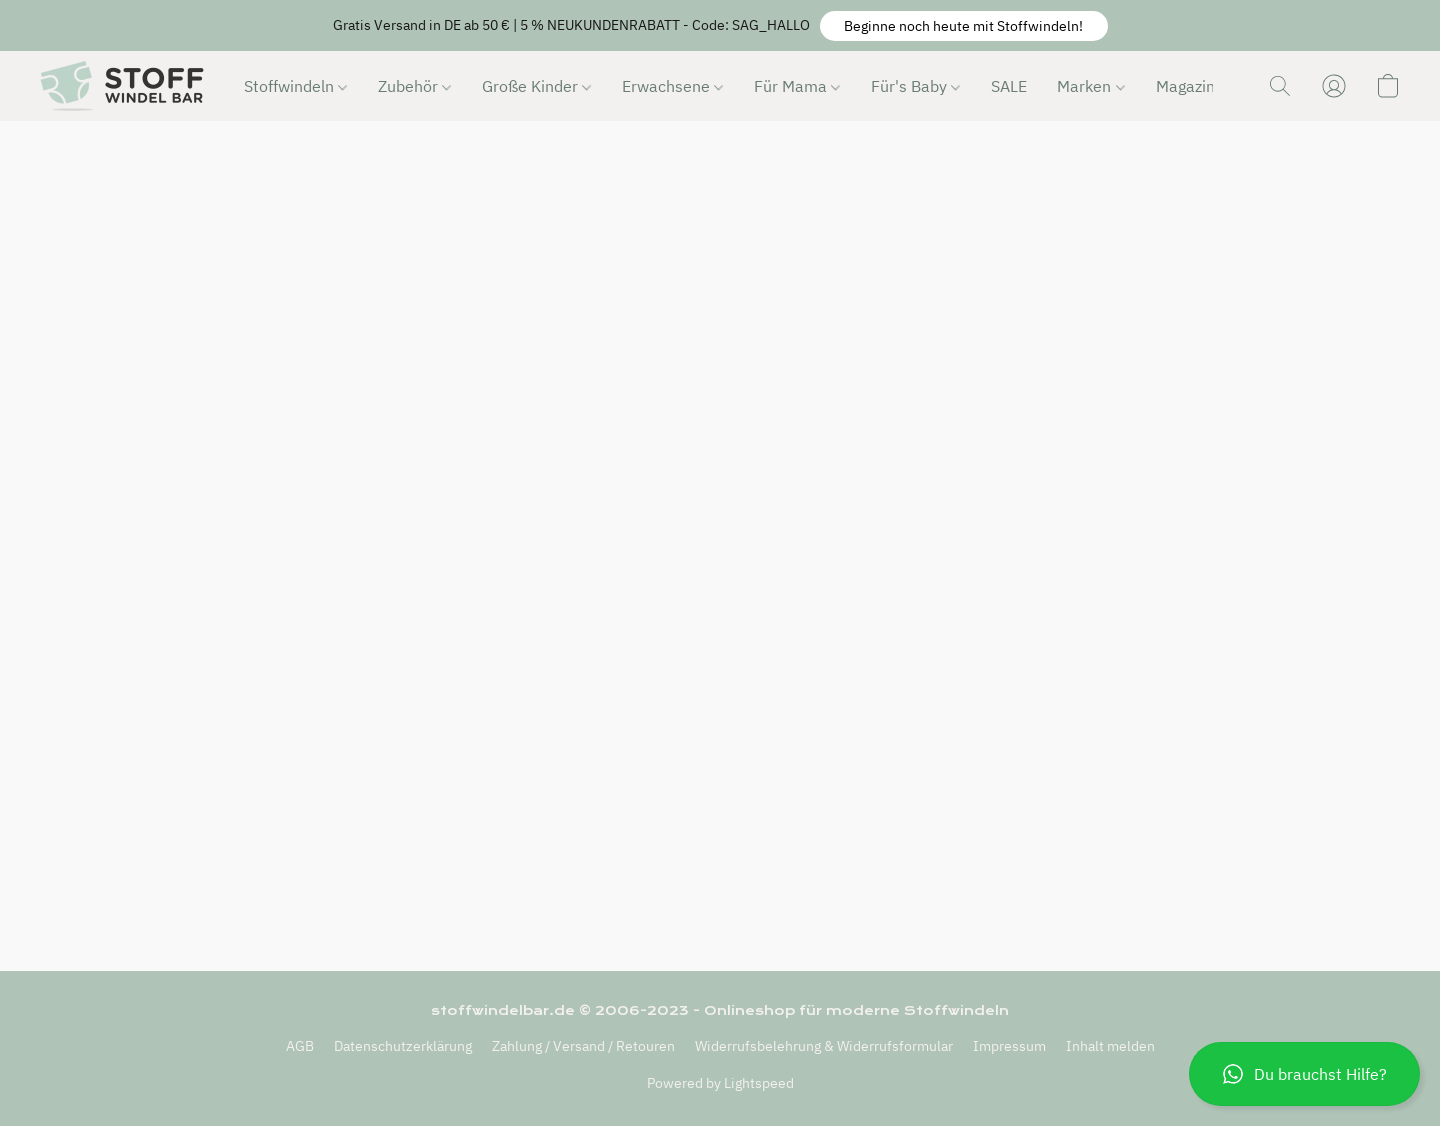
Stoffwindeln (295, 86)
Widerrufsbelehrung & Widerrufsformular (824, 1046)
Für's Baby (915, 86)
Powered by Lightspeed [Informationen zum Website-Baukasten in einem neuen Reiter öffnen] (720, 1083)
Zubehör (414, 86)
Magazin (1192, 86)
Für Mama (797, 86)
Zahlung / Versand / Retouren (583, 1046)
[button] (964, 26)
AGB (300, 1046)
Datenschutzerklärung (403, 1046)
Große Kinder (536, 86)
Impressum (1009, 1046)
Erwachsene (672, 86)
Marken (1090, 86)
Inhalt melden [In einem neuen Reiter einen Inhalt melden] (1110, 1046)
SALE (1009, 86)
